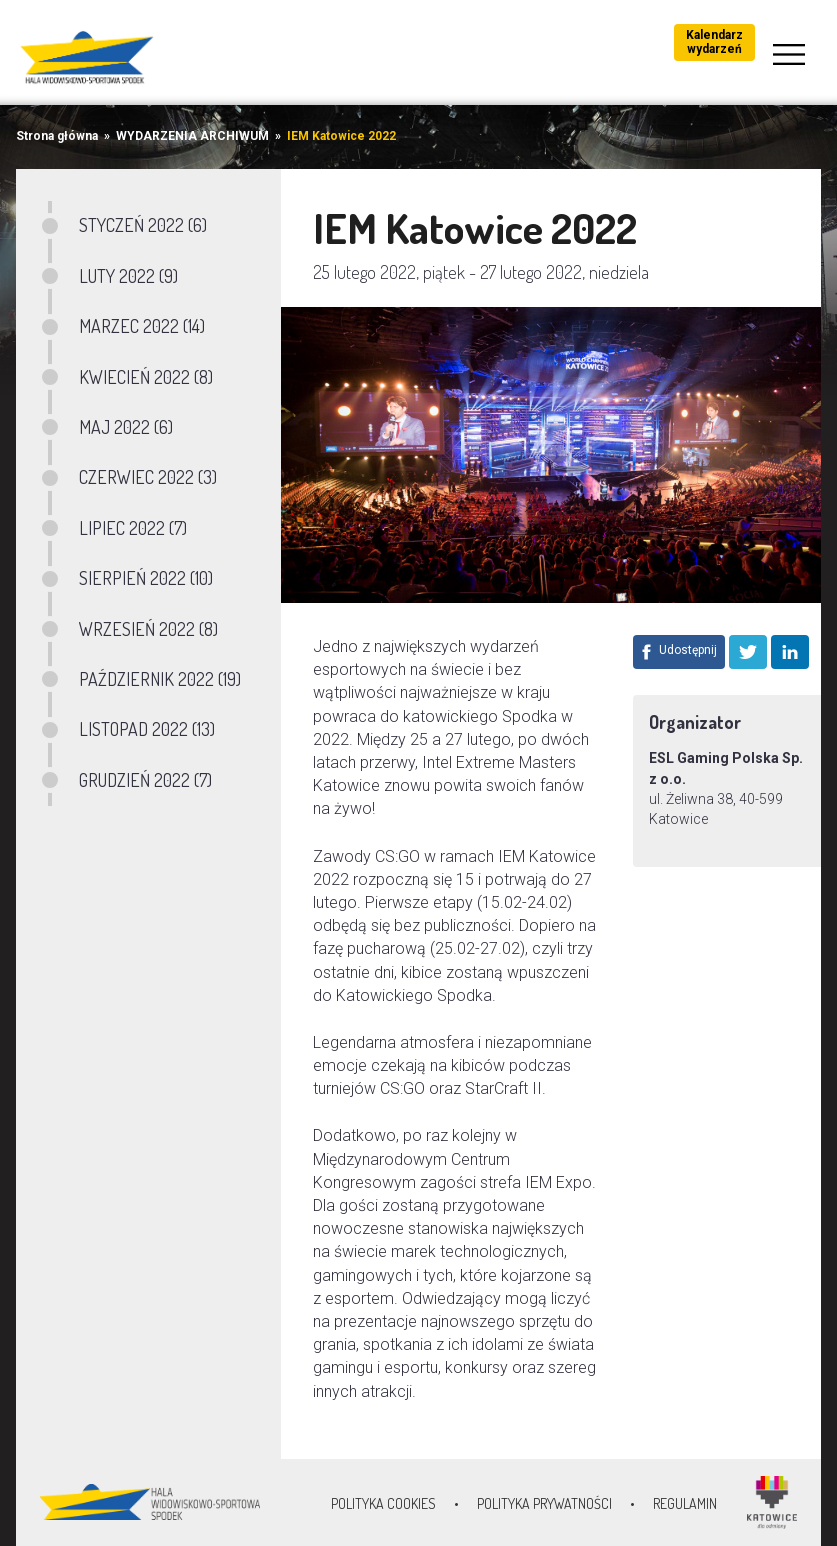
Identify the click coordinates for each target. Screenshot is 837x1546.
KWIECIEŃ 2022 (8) (146, 377)
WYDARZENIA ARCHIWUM (192, 136)
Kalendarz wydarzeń (714, 42)
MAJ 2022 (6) (126, 427)
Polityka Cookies (383, 1503)
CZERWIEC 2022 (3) (148, 477)
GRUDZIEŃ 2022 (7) (145, 780)
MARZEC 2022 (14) (142, 326)
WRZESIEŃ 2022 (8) (148, 629)
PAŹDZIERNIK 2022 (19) (160, 679)
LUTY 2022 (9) (128, 276)
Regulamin (685, 1503)
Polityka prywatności (544, 1503)
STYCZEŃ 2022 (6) (143, 225)
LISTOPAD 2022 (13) (147, 729)
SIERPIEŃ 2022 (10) (146, 578)
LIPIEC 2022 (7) (133, 528)
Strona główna (57, 136)
